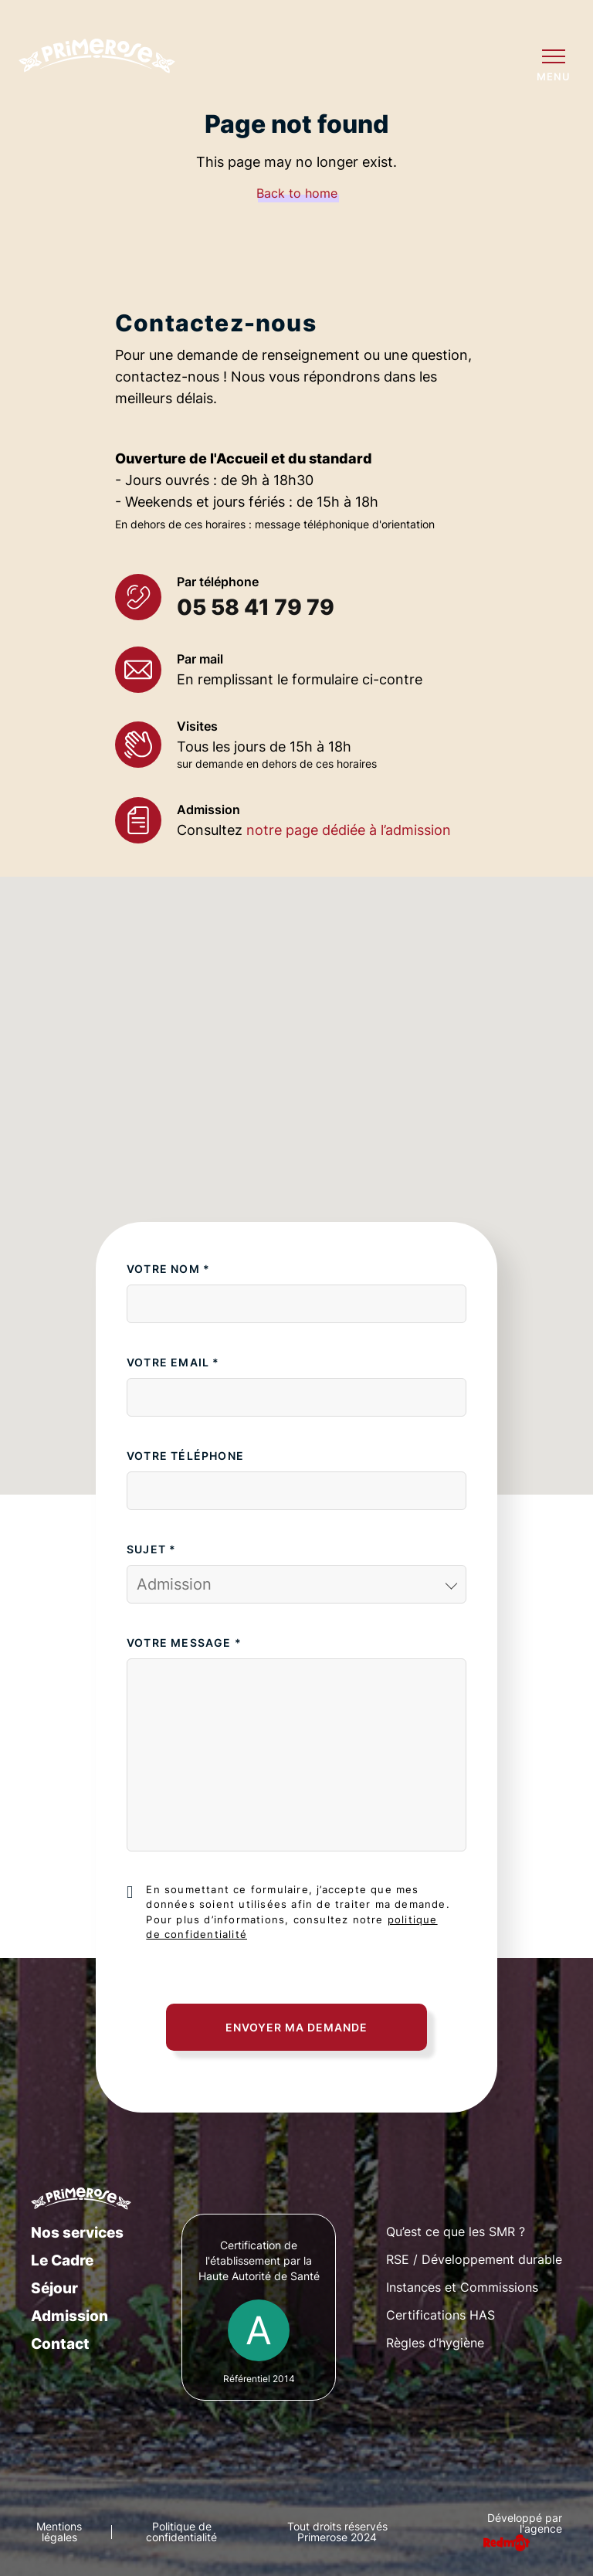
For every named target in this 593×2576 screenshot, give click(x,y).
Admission (69, 2315)
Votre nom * (168, 1268)
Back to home (296, 193)
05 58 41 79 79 (255, 607)
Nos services (77, 2232)
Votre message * (184, 1642)
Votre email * (173, 1362)
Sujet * (151, 1549)
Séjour (54, 2288)
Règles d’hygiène (435, 2342)
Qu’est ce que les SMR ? (455, 2231)
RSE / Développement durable (474, 2259)
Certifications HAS (440, 2315)
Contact (60, 2343)
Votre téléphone (185, 1455)
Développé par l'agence (524, 2524)
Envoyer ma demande (296, 2027)
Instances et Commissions (462, 2287)
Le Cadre (62, 2260)
